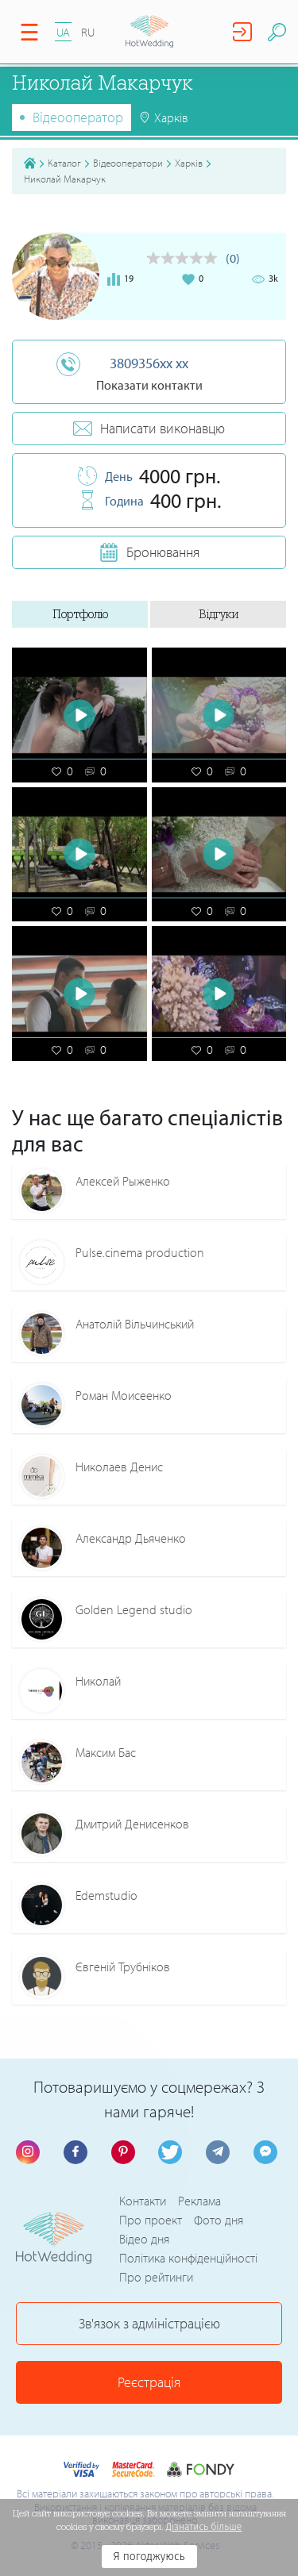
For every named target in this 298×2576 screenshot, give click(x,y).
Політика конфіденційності (188, 2258)
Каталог (64, 162)
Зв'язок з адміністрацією (149, 2323)
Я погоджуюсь (148, 2556)
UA (63, 32)
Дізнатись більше (204, 2526)
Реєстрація (149, 2382)
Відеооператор (78, 117)
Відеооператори (128, 162)
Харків (189, 162)
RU (88, 32)
